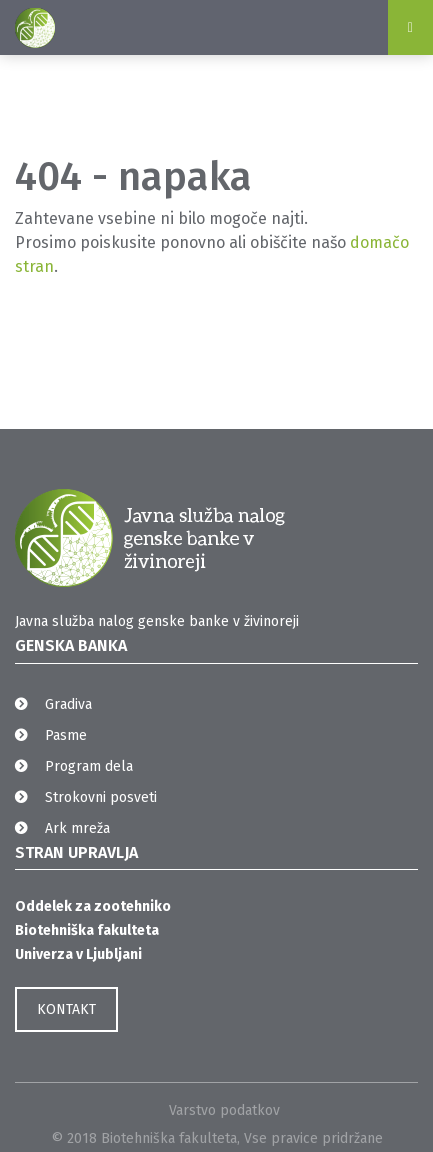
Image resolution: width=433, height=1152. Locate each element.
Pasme (66, 735)
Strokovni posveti (101, 797)
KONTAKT (66, 1009)
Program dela (89, 766)
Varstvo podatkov (224, 1110)
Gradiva (68, 704)
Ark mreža (77, 828)
